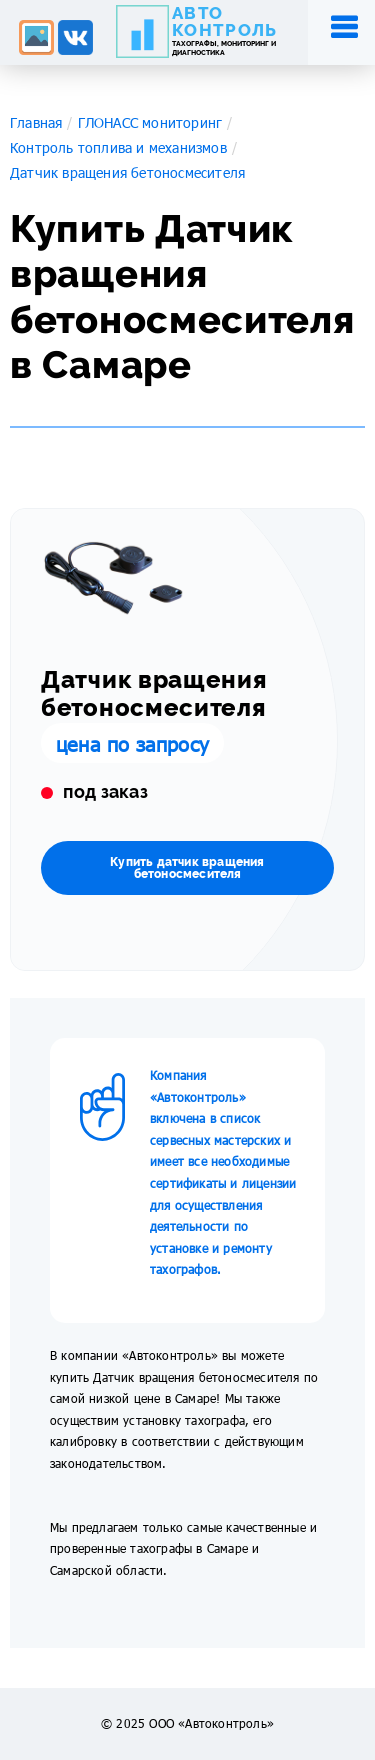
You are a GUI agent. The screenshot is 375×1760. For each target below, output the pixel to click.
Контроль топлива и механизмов (118, 147)
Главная (36, 122)
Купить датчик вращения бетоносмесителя (187, 868)
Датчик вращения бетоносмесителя (127, 172)
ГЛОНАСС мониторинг (150, 122)
